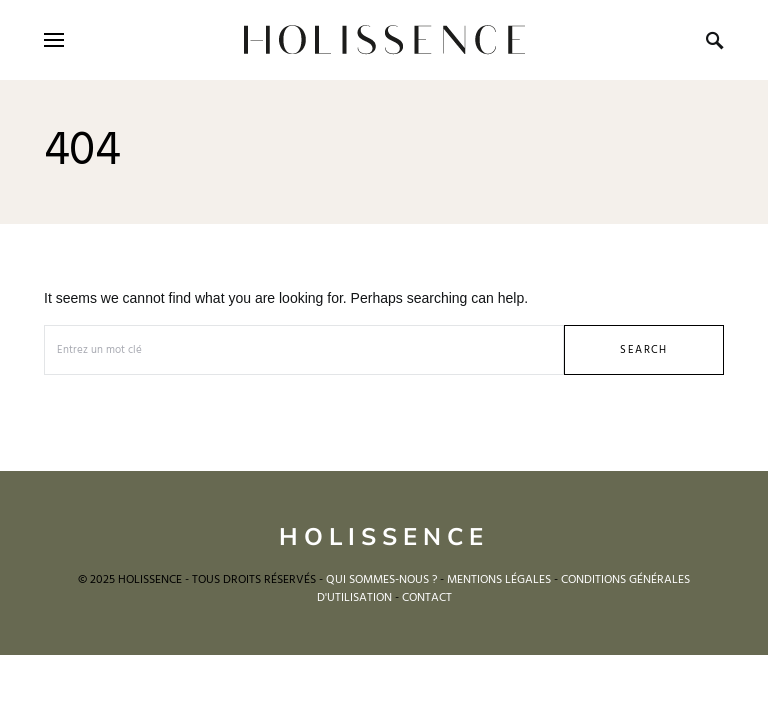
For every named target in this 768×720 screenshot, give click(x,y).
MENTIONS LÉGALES (499, 580)
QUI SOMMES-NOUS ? (381, 580)
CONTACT (427, 598)
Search (643, 350)
